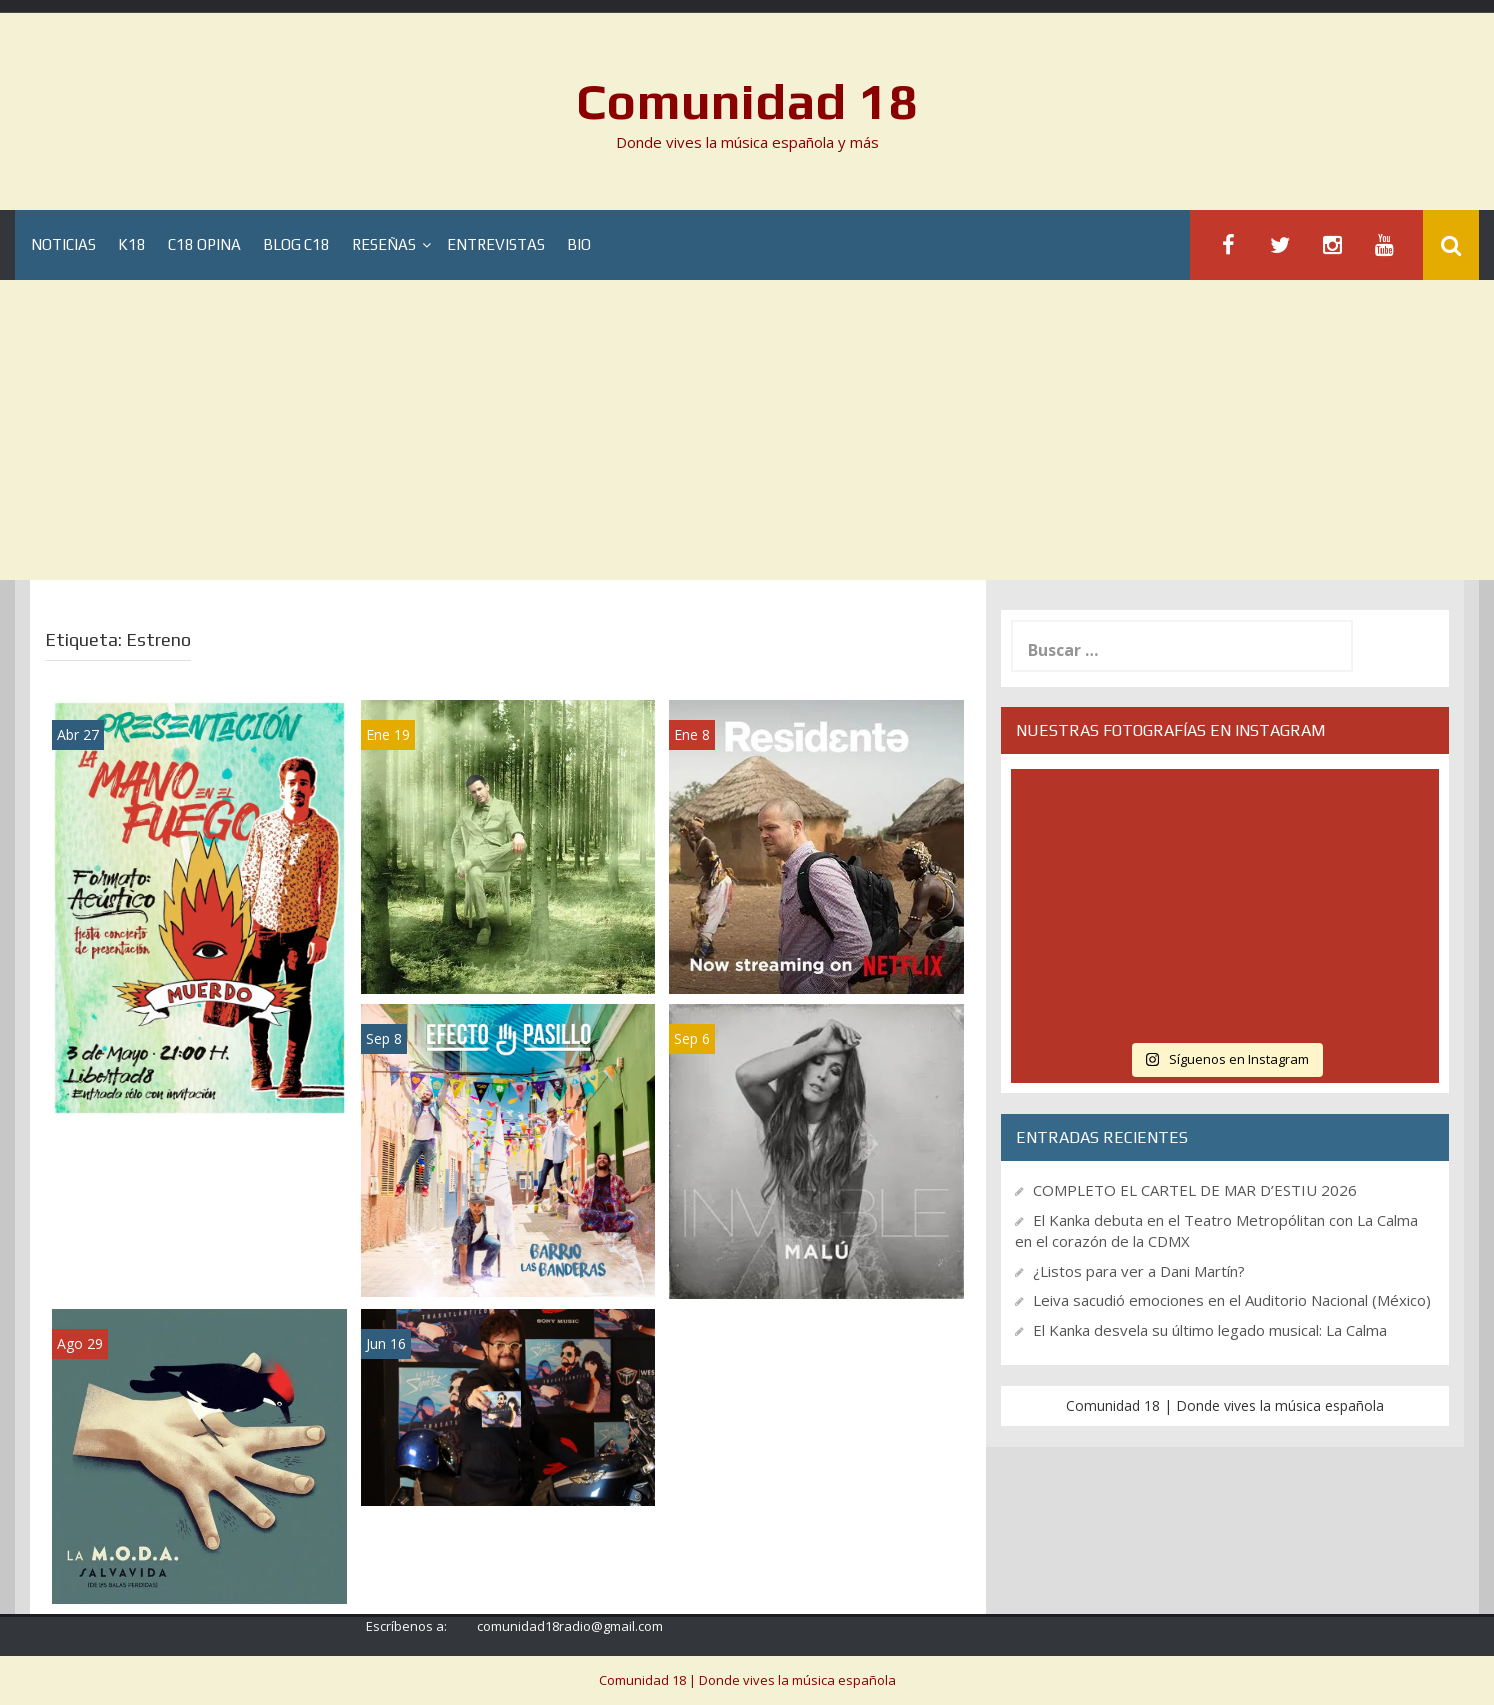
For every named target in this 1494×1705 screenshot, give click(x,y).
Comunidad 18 (747, 101)
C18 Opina (204, 245)
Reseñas (384, 245)
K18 (132, 245)
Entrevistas (496, 245)
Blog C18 (296, 245)
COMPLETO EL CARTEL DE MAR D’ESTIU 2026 (1195, 1190)
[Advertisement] (747, 430)
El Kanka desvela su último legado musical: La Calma (1210, 1330)
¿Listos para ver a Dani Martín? (1139, 1271)
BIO (579, 245)
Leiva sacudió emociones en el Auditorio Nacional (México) (1232, 1300)
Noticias (63, 245)
